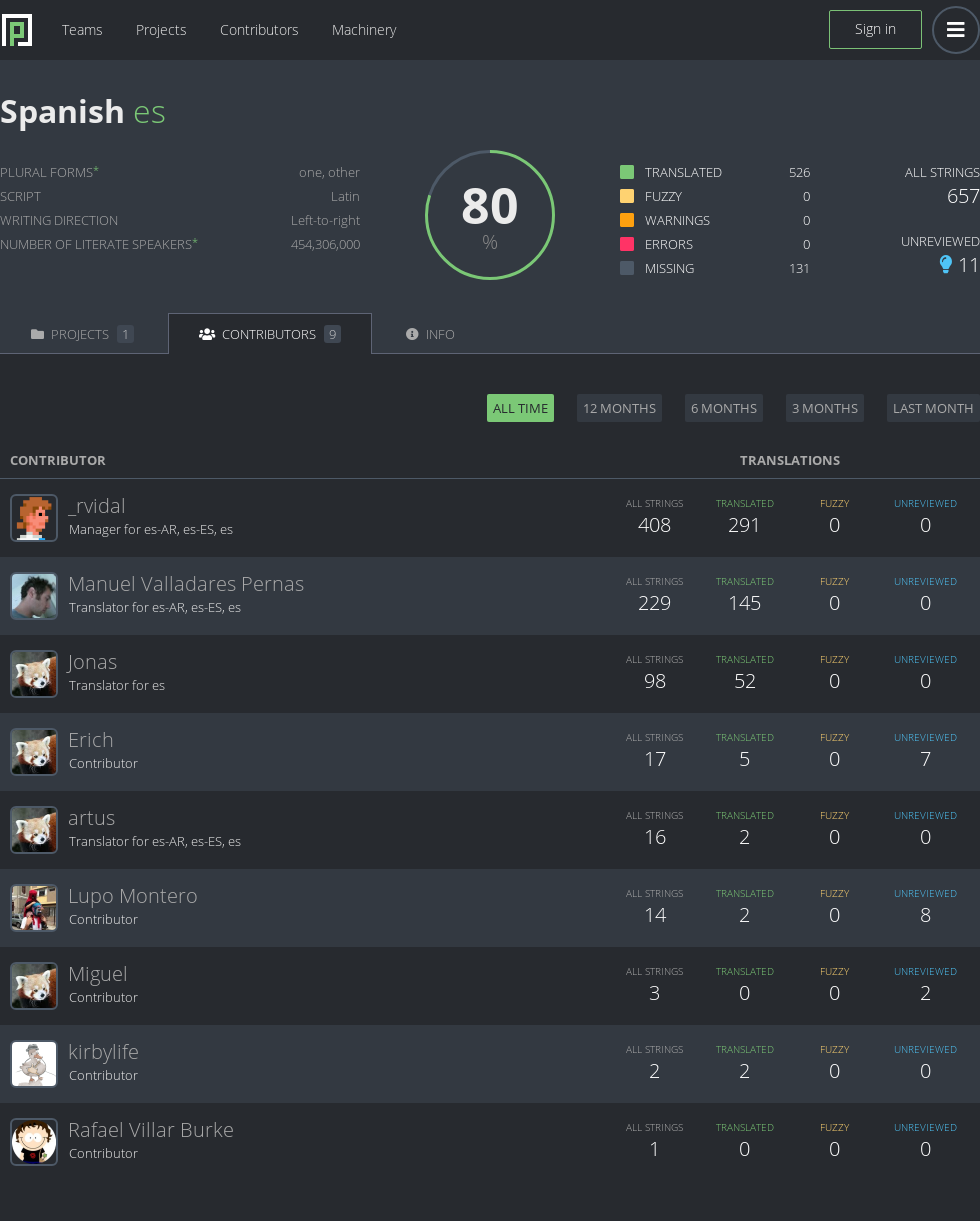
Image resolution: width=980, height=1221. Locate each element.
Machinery (364, 29)
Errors (669, 244)
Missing (669, 268)
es (149, 110)
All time (520, 408)
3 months (825, 408)
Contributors (259, 29)
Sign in (875, 28)
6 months (724, 408)
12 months (619, 408)
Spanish (62, 110)
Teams (82, 29)
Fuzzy (663, 196)
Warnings (677, 220)
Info (430, 334)
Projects (161, 29)
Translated (683, 172)
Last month (933, 408)
